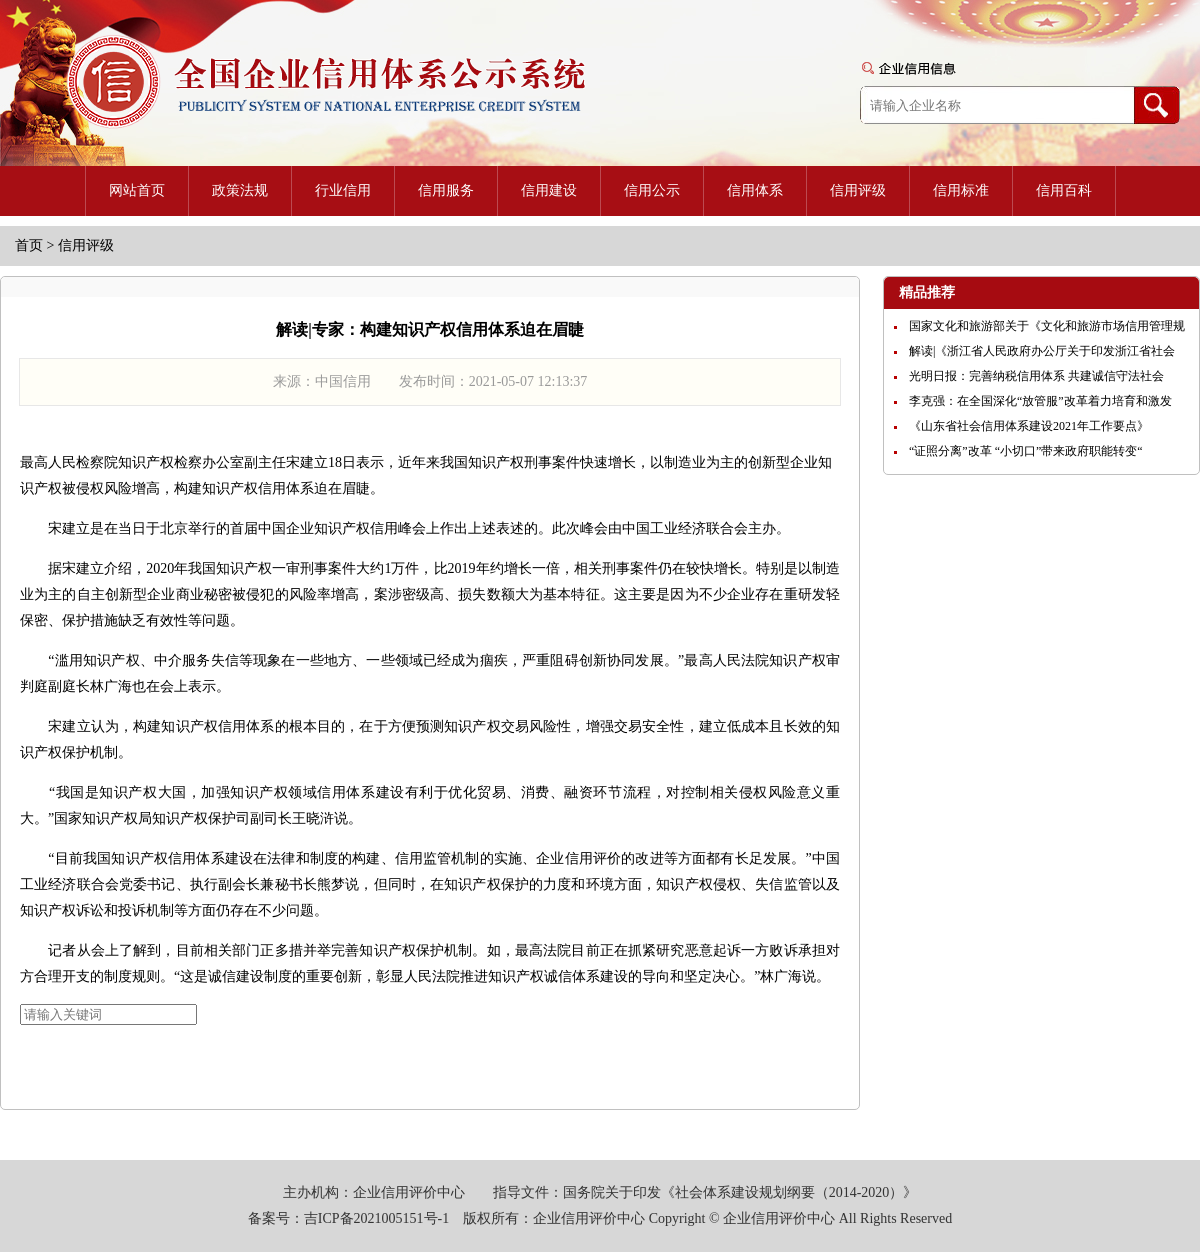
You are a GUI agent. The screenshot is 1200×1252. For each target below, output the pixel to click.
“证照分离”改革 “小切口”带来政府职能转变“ (1026, 451)
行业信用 (343, 190)
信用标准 (961, 190)
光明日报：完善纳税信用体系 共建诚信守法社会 (1036, 376)
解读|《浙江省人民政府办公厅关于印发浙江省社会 (1042, 351)
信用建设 (549, 190)
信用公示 (652, 190)
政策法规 (240, 190)
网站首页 (137, 190)
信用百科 (1064, 190)
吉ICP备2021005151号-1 (376, 1218)
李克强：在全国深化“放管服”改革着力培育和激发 (1040, 401)
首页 (29, 245)
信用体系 (755, 190)
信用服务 (446, 190)
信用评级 (858, 190)
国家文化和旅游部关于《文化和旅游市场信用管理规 (1047, 326)
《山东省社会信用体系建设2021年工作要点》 (1029, 426)
